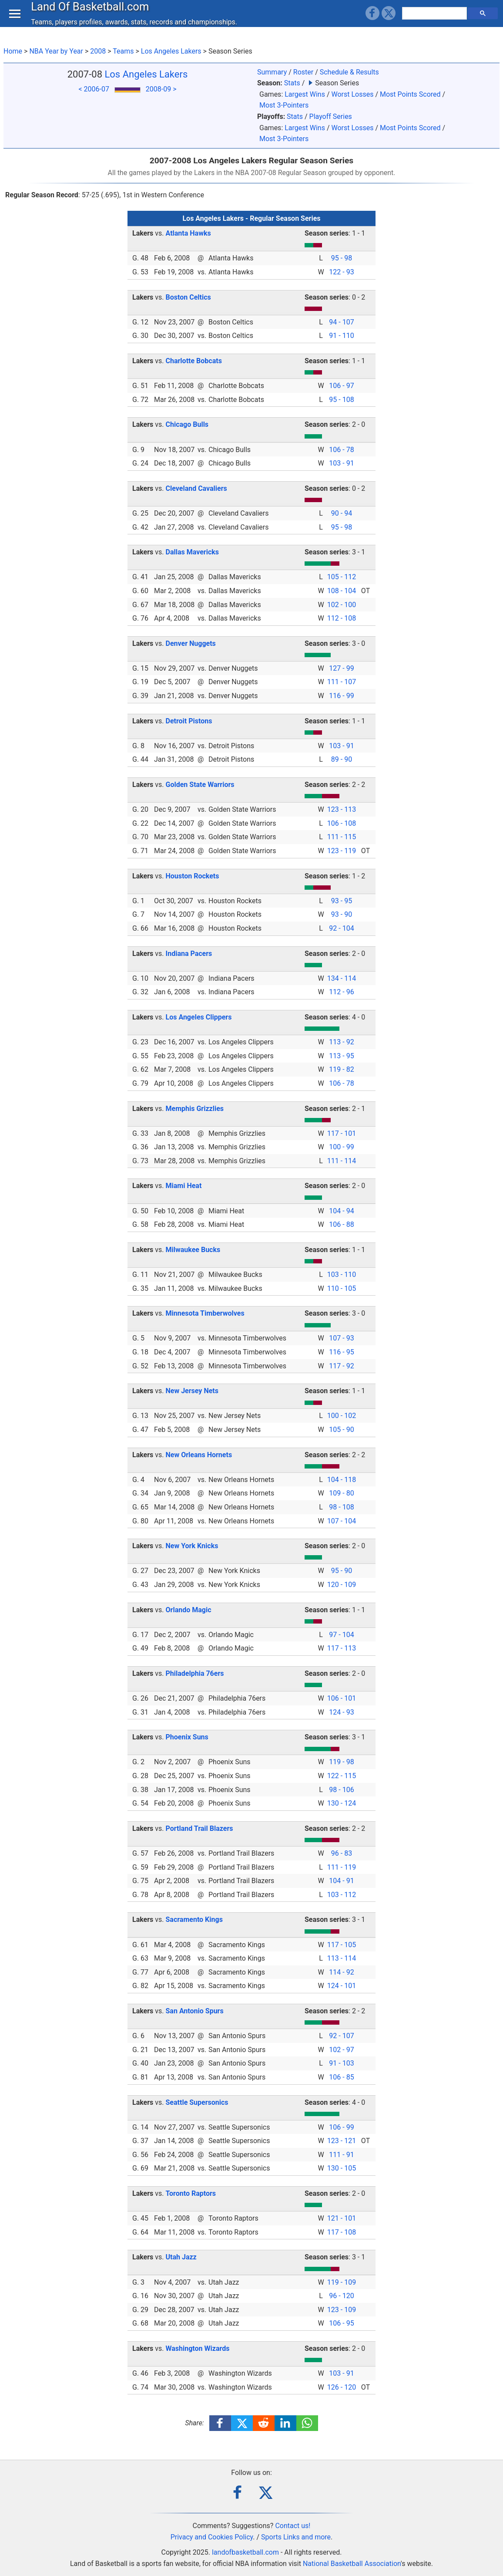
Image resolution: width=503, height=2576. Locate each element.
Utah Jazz (181, 2257)
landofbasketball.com (245, 2552)
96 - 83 (341, 1853)
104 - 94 (341, 1211)
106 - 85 (341, 2077)
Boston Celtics (188, 297)
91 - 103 (341, 2063)
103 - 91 (341, 463)
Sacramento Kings (194, 1919)
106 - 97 (341, 386)
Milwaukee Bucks (193, 1250)
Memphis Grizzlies (195, 1108)
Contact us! (292, 2526)
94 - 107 (341, 322)
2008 (98, 51)
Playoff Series (330, 116)
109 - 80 (341, 1493)
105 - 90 (341, 1429)
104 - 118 (341, 1479)
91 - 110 (341, 335)
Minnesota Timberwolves (205, 1313)
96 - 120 (341, 2296)
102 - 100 (341, 605)
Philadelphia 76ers (195, 1673)
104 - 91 (341, 1881)
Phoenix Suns (187, 1737)
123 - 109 (341, 2310)
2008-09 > (161, 89)
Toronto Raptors (191, 2193)
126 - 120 (341, 2387)
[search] (435, 22)
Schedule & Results (349, 72)
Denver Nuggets (191, 643)
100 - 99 (341, 1147)
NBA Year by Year (56, 51)
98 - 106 (341, 1790)
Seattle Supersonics (197, 2102)
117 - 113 (341, 1648)
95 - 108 (341, 399)
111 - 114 (341, 1161)
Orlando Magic (188, 1610)
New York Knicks (192, 1546)
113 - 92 (341, 1042)
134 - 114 (341, 978)
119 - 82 (341, 1069)
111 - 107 (341, 682)
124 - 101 (341, 1986)
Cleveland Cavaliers (196, 488)
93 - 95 (341, 901)
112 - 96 (341, 992)
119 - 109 (341, 2282)
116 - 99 (341, 696)
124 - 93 (341, 1712)
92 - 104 (341, 928)
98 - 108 (341, 1507)
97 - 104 (341, 1635)
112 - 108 (341, 618)
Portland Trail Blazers (199, 1828)
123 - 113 (341, 809)
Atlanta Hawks (188, 233)
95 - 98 (341, 258)
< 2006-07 (93, 89)
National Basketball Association (352, 2563)
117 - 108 (341, 2232)
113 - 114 (341, 1958)
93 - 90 (341, 914)
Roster (303, 72)
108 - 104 (341, 591)
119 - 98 (341, 1762)
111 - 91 (341, 2155)
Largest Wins (305, 94)
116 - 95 (341, 1352)
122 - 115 (341, 1776)
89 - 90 (341, 759)
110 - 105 (341, 1288)
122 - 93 (341, 272)
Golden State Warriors (200, 784)
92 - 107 (341, 2036)
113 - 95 (341, 1056)
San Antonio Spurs (195, 2011)
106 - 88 (341, 1224)
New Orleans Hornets (199, 1455)
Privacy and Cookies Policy (212, 2537)
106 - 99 (341, 2127)
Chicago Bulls (187, 424)
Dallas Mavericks (192, 552)
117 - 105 (341, 1945)
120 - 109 (341, 1584)
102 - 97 (341, 2050)
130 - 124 (341, 1803)
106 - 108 (341, 823)
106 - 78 (341, 450)
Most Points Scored (410, 94)
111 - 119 (341, 1867)
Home (12, 51)
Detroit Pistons (189, 721)
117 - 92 (341, 1366)
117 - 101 (341, 1133)
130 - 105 (341, 2168)
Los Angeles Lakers (171, 51)
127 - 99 (341, 668)
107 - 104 (341, 1521)
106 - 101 (341, 1698)
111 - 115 (341, 837)
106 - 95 (341, 2323)
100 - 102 (341, 1415)
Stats (292, 83)
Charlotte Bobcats (194, 361)
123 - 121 (341, 2141)
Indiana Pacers (189, 953)
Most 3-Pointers (284, 105)
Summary (272, 72)
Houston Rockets (192, 876)
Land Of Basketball (92, 14)
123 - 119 (341, 851)
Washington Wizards (198, 2348)
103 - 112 (341, 1895)
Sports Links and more (296, 2537)
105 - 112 (341, 577)
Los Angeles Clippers (199, 1017)
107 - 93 (341, 1338)
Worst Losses (352, 94)
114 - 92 (341, 1972)
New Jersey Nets (192, 1391)
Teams (123, 51)
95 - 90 (341, 1571)
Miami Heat (184, 1186)
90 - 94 (341, 513)
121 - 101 (341, 2218)
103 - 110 (341, 1274)
